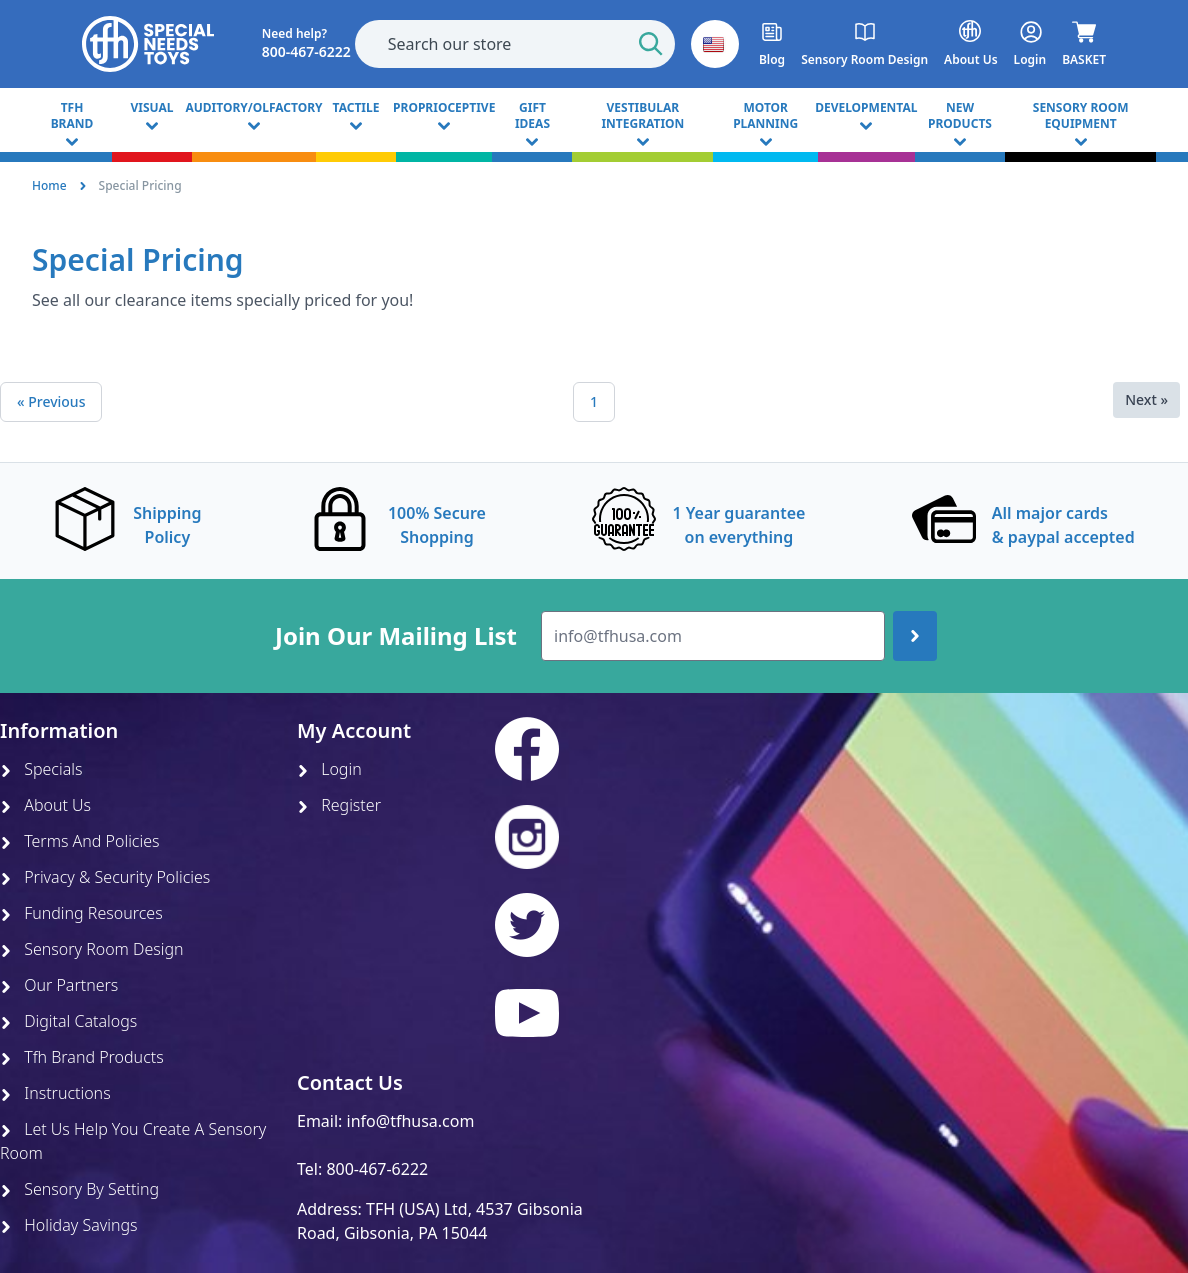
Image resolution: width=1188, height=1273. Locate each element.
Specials (41, 769)
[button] (715, 44)
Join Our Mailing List (396, 636)
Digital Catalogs (68, 1021)
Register (339, 805)
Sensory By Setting (79, 1189)
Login (329, 769)
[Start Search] (651, 44)
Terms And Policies (80, 841)
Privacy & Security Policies (105, 877)
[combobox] (515, 44)
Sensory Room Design (92, 949)
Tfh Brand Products (82, 1057)
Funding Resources (81, 913)
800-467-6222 (377, 1169)
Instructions (55, 1093)
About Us (45, 805)
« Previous (51, 401)
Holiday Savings (69, 1225)
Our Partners (59, 985)
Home (49, 185)
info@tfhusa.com (411, 1121)
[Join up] (915, 636)
